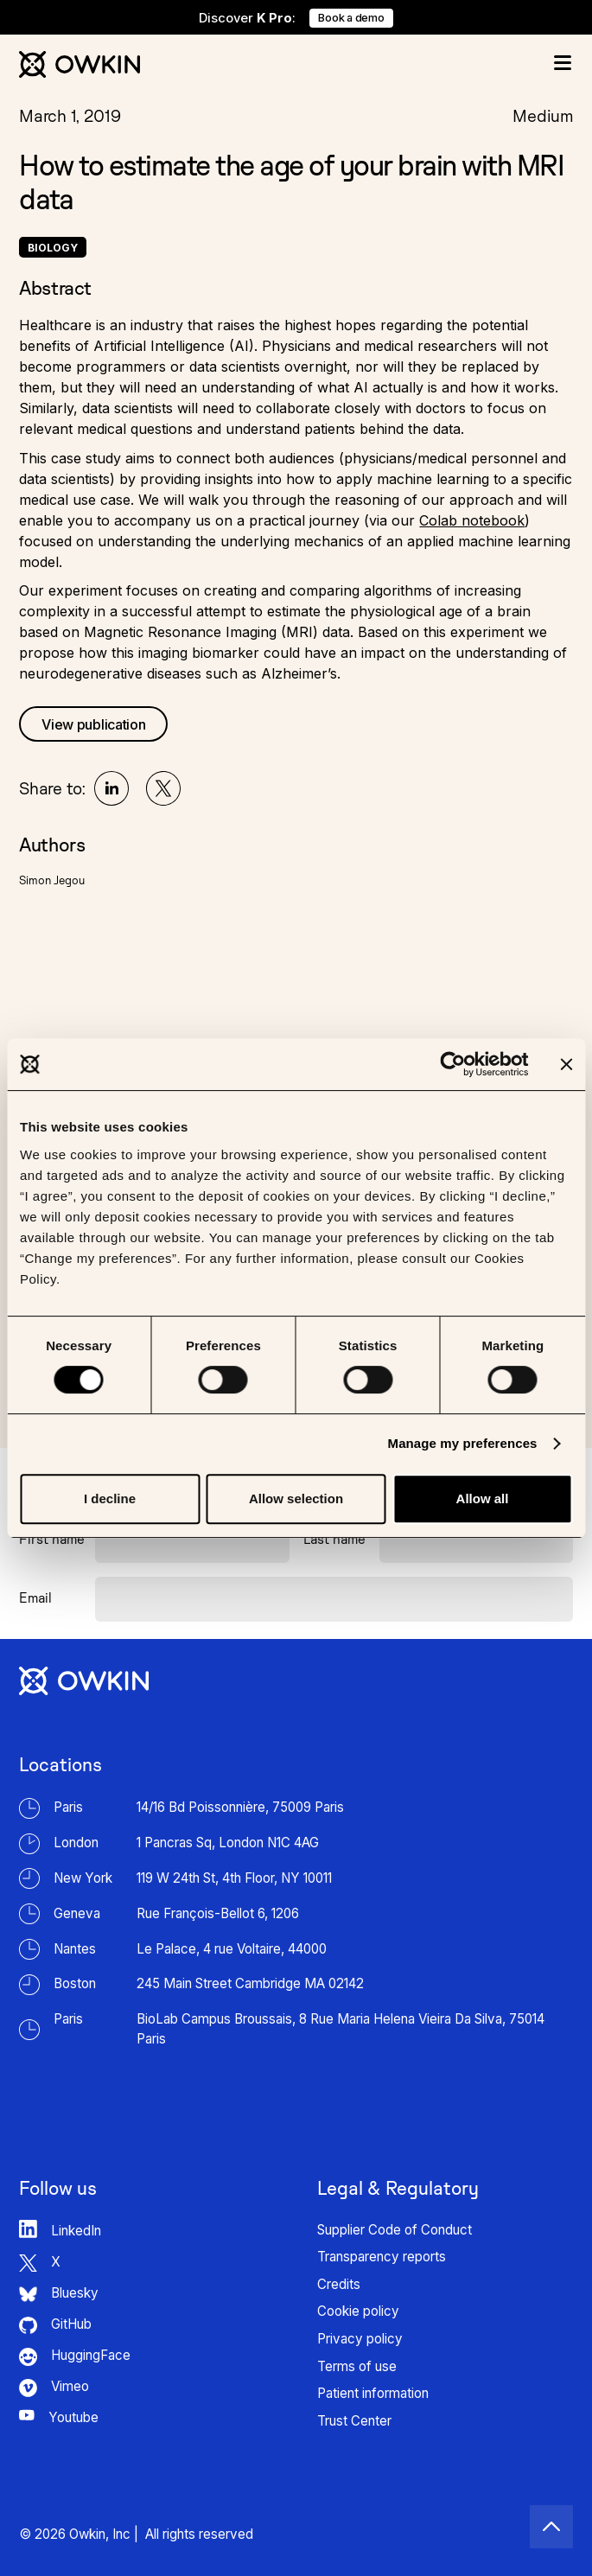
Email (35, 1597)
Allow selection (296, 1498)
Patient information (373, 2393)
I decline (110, 1498)
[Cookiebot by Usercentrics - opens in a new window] (452, 1064)
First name (52, 1538)
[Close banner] (566, 1064)
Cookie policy (358, 2311)
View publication (93, 724)
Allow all (482, 1498)
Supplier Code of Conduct (394, 2230)
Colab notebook (472, 520)
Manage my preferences (463, 1443)
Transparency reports (381, 2256)
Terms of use (357, 2366)
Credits (338, 2284)
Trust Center (354, 2421)
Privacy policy (360, 2339)
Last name (334, 1538)
